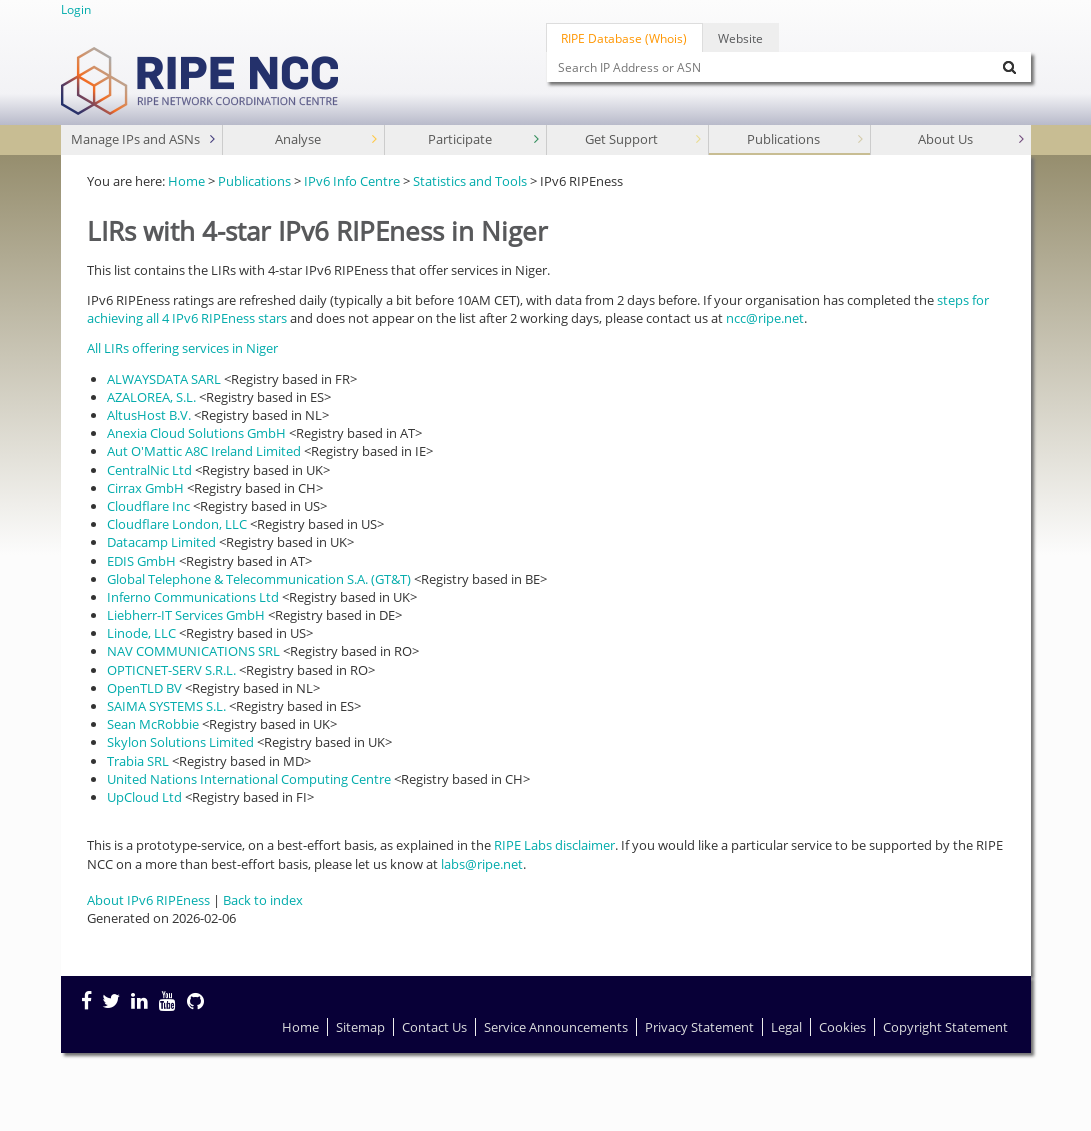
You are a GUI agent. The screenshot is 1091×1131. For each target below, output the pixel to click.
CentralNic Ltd (149, 470)
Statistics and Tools (470, 181)
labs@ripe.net (482, 864)
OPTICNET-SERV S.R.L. (171, 670)
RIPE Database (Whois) (624, 38)
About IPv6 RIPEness (148, 900)
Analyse (328, 139)
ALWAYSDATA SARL (164, 379)
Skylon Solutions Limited (180, 742)
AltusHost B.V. (149, 415)
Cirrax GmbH (145, 488)
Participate (485, 139)
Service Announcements (556, 1027)
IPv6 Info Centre (352, 181)
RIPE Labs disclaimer (554, 845)
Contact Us (434, 1027)
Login (76, 9)
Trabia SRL (138, 761)
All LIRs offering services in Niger (182, 348)
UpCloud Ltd (144, 797)
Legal (786, 1027)
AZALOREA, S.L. (151, 397)
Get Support (645, 139)
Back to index (263, 900)
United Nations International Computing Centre (249, 779)
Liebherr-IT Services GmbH (186, 615)
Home (186, 181)
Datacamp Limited (161, 542)
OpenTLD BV (144, 688)
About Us (973, 139)
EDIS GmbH (141, 561)
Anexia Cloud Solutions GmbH (196, 433)
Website (740, 38)
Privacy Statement (699, 1027)
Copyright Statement (945, 1027)
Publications (807, 139)
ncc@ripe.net (765, 318)
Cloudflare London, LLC (177, 524)
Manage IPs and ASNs (145, 139)
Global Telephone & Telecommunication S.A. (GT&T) (259, 579)
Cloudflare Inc (148, 506)
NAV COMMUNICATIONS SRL (193, 651)
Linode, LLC (141, 633)
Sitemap (360, 1027)
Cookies (842, 1027)
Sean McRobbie (153, 724)
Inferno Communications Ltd (193, 597)
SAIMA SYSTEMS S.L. (166, 706)
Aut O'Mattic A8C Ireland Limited (204, 451)
